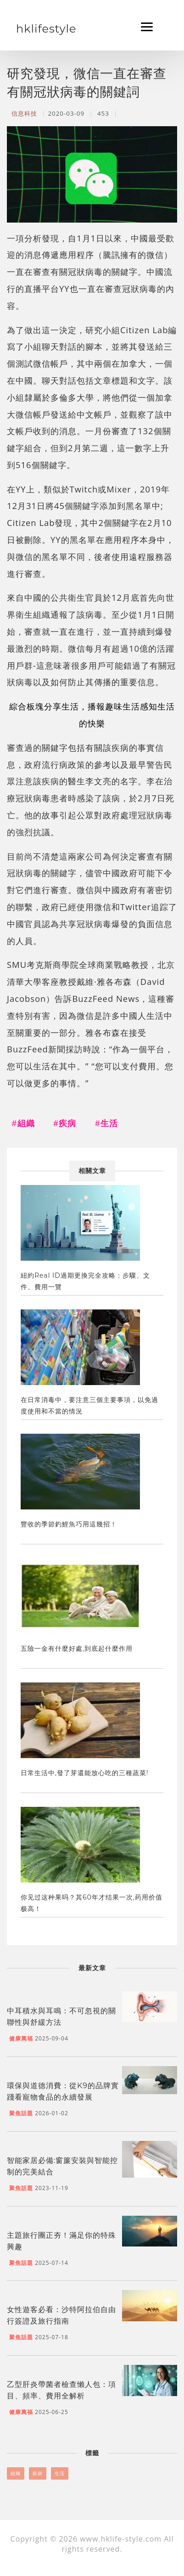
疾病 (38, 2473)
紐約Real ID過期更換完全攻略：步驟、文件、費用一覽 (85, 1281)
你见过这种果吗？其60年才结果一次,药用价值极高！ (91, 1903)
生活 (60, 2473)
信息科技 (24, 113)
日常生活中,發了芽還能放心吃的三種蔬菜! (85, 1773)
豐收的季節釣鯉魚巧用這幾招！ (69, 1524)
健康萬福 (21, 2038)
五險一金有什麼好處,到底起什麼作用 (77, 1648)
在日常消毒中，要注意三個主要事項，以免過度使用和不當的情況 (89, 1405)
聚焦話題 (21, 2113)
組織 (16, 2473)
